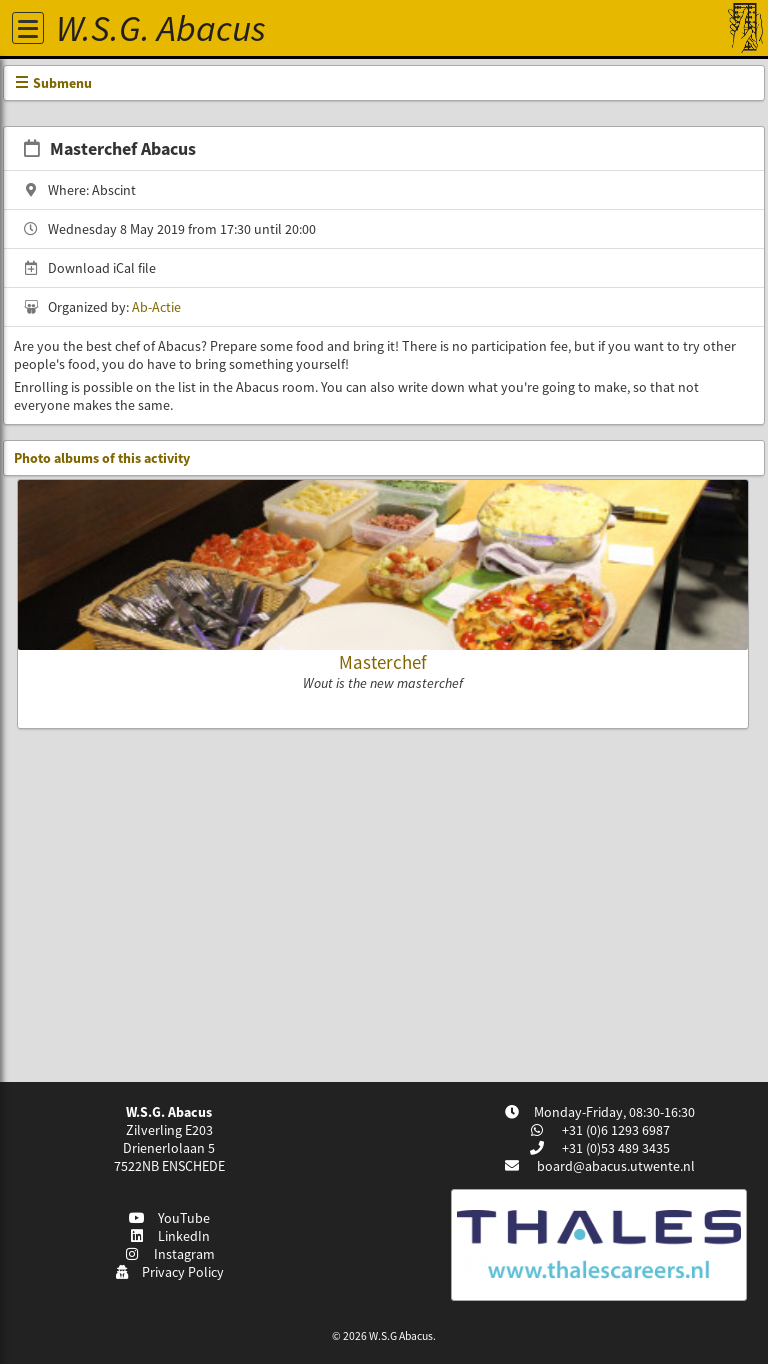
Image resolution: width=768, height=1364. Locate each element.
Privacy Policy (169, 1272)
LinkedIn (169, 1236)
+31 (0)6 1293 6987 (614, 1130)
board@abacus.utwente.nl (616, 1166)
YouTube (169, 1218)
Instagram (169, 1254)
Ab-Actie (156, 307)
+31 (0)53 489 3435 (614, 1148)
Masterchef (383, 662)
